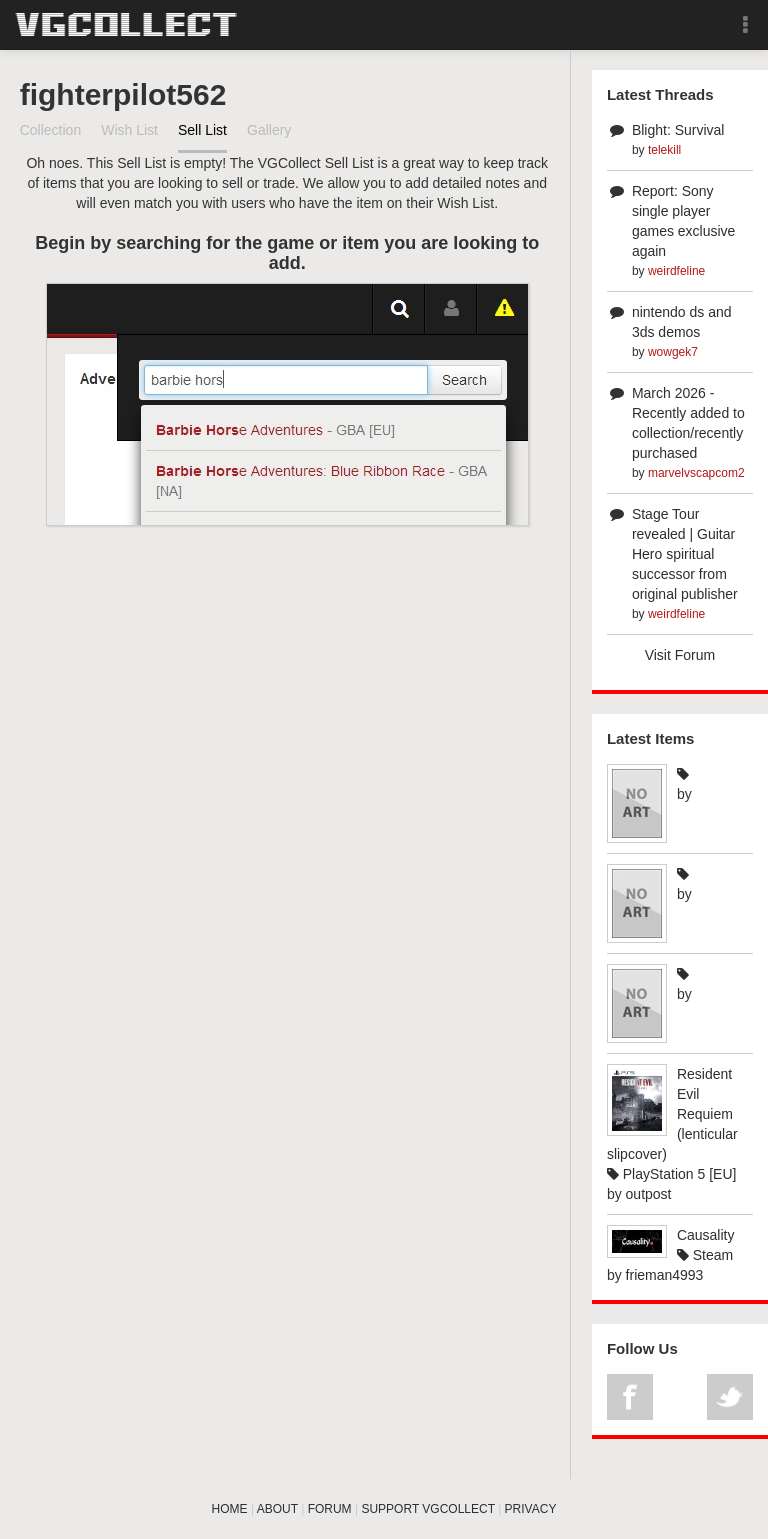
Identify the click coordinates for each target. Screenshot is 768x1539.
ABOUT (277, 1509)
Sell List (202, 130)
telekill (664, 150)
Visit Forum (680, 655)
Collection (50, 130)
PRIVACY (531, 1509)
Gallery (269, 130)
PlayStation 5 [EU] (672, 1174)
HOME (230, 1509)
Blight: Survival (678, 130)
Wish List (129, 130)
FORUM (330, 1509)
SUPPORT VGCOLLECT (427, 1509)
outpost (649, 1194)
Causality (706, 1235)
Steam (705, 1255)
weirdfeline (676, 271)
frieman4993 (665, 1275)
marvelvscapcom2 (696, 473)
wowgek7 (673, 352)
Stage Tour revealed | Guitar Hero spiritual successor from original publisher (685, 554)
